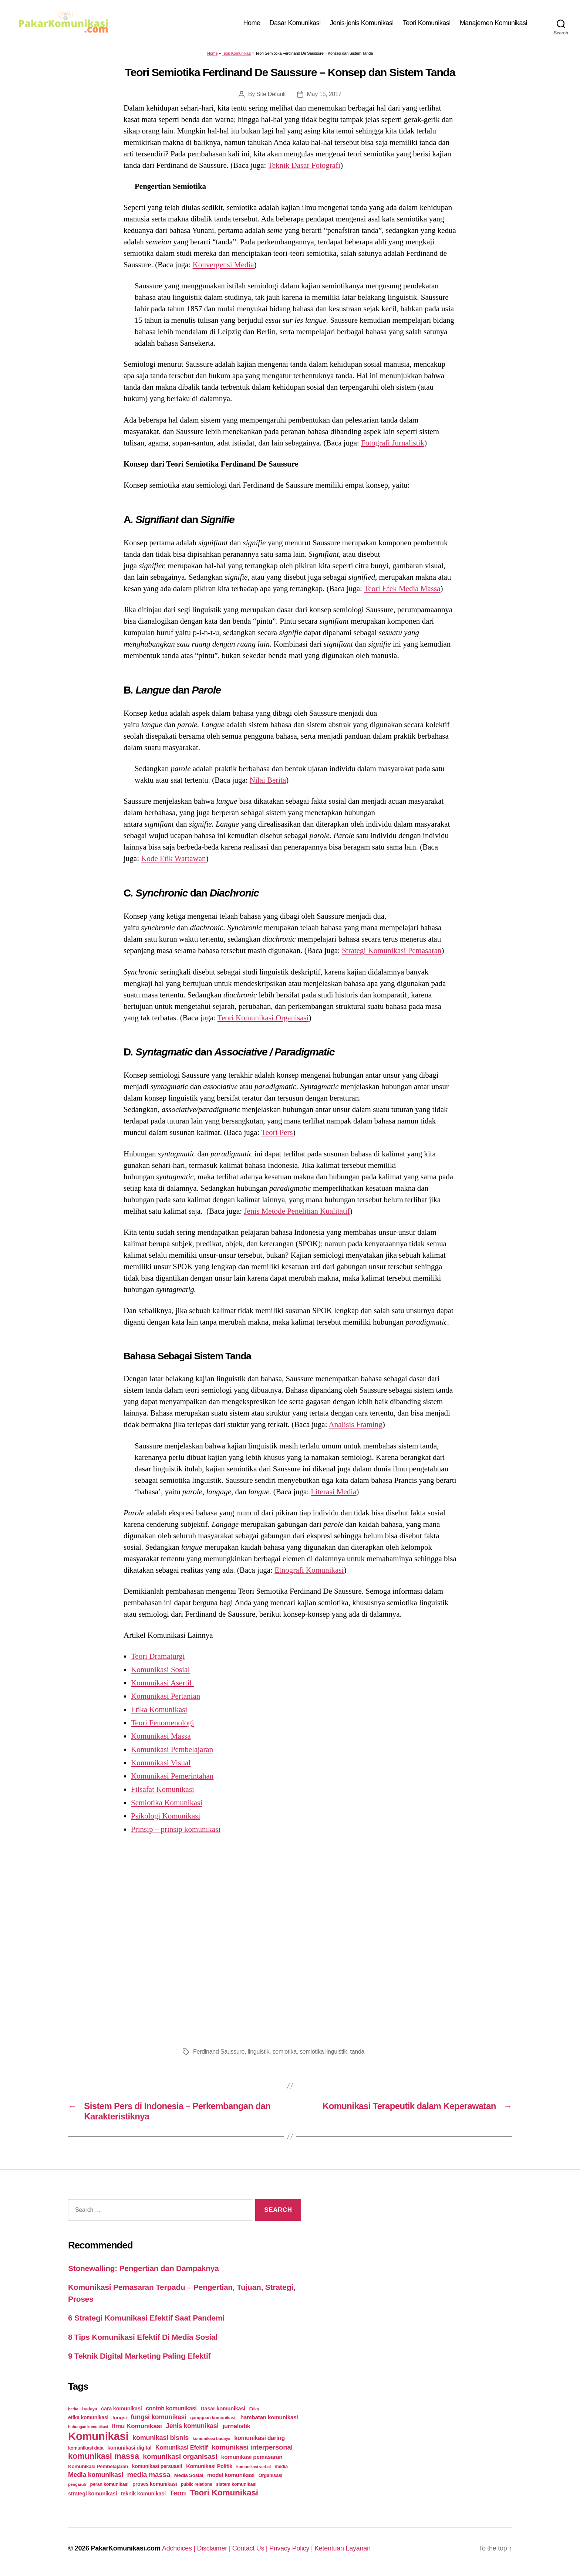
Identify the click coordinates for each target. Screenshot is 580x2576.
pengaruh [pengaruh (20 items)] (77, 2484)
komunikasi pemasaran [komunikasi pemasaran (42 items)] (252, 2457)
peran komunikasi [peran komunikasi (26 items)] (109, 2484)
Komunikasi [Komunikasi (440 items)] (98, 2436)
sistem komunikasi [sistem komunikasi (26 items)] (236, 2484)
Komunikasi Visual (160, 1762)
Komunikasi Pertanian (165, 1696)
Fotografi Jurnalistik (392, 442)
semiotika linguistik (323, 2051)
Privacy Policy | (291, 2548)
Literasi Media (333, 1491)
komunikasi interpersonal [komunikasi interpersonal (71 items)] (252, 2447)
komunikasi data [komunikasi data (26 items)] (86, 2448)
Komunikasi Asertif (162, 1682)
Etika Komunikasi (159, 1709)
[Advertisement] (290, 1949)
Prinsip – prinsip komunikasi (175, 1829)
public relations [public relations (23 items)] (196, 2484)
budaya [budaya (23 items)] (89, 2408)
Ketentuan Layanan (342, 2548)
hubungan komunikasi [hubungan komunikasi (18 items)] (88, 2426)
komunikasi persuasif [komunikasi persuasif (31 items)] (157, 2466)
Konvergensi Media (223, 264)
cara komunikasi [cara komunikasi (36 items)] (121, 2408)
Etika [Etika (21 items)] (254, 2409)
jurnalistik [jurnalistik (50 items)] (236, 2426)
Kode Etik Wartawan (173, 858)
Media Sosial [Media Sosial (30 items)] (188, 2475)
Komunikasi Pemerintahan (172, 1776)
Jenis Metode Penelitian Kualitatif (297, 1211)
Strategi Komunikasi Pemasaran (391, 950)
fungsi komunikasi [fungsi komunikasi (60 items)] (158, 2417)
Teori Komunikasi (427, 23)
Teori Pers (277, 1132)
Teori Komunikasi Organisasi (263, 1017)
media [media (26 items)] (280, 2466)
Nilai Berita (268, 780)
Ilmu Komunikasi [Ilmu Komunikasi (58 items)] (137, 2426)
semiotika (285, 2051)
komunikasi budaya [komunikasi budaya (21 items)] (211, 2438)
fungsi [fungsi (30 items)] (119, 2417)
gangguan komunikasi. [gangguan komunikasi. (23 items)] (213, 2417)
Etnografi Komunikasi (309, 1570)
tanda (357, 2051)
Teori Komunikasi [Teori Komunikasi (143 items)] (224, 2492)
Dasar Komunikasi (295, 23)
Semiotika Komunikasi (166, 1802)
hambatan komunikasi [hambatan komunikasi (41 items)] (269, 2417)
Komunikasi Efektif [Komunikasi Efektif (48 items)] (181, 2447)
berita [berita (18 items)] (73, 2409)
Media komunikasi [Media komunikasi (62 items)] (95, 2474)
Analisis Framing (355, 1424)
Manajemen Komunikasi (493, 23)
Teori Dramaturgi (158, 1656)
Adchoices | (179, 2548)
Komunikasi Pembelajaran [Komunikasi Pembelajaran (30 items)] (98, 2466)
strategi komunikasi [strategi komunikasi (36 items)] (92, 2494)
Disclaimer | (214, 2548)
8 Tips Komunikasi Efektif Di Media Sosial (143, 2337)
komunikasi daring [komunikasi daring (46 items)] (259, 2438)
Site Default (271, 94)
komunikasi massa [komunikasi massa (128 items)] (103, 2456)
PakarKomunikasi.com (125, 2548)
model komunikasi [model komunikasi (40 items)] (230, 2475)
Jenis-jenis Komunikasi (362, 23)
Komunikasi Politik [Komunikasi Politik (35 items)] (209, 2466)
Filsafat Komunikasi (162, 1789)
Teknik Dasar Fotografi (304, 165)
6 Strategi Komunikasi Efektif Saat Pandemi (146, 2318)
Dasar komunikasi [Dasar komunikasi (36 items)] (222, 2408)
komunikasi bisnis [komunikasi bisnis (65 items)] (160, 2437)
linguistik (259, 2051)
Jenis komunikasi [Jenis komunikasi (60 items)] (192, 2426)
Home (251, 23)
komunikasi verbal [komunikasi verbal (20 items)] (253, 2466)
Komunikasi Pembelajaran (172, 1749)
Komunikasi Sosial (160, 1669)
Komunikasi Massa (161, 1736)
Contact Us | (250, 2548)
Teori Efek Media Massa (402, 588)
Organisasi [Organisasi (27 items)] (271, 2475)
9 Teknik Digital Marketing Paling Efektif (139, 2356)
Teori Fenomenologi (162, 1722)
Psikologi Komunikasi (165, 1815)
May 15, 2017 (324, 94)
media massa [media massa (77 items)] (148, 2474)
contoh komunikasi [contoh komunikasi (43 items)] (171, 2408)
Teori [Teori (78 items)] (178, 2493)
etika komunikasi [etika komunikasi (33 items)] (88, 2417)
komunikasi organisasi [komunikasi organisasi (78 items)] (180, 2456)
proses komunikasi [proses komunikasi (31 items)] (154, 2484)
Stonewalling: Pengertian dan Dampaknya (143, 2268)
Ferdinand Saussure (219, 2051)
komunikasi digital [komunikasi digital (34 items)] (129, 2448)
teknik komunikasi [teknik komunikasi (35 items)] (143, 2494)
